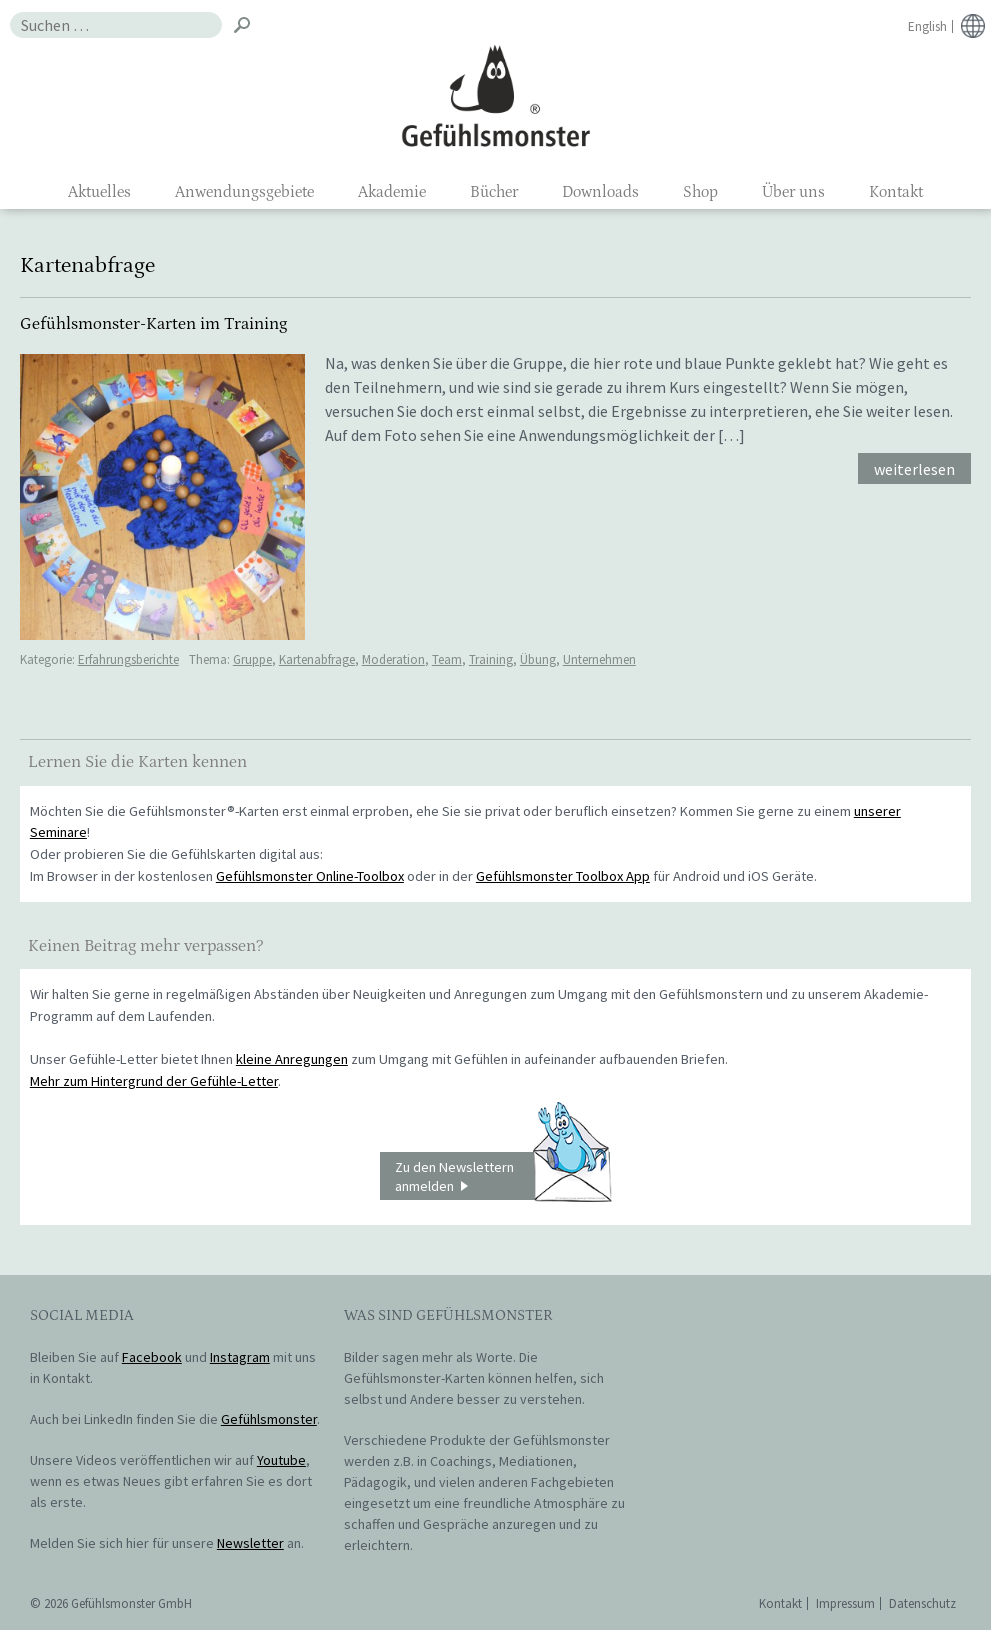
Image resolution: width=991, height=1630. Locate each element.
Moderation (393, 659)
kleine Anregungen (292, 1059)
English (927, 26)
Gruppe (252, 659)
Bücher (494, 192)
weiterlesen (914, 469)
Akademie (392, 192)
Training (491, 659)
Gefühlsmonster (495, 95)
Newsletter (250, 1543)
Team (447, 659)
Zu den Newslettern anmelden (503, 1176)
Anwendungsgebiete (244, 192)
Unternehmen (599, 659)
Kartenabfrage (317, 659)
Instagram (240, 1357)
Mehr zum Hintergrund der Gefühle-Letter (154, 1081)
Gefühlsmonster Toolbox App (563, 876)
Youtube (281, 1460)
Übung (538, 659)
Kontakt (896, 192)
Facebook (152, 1357)
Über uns (793, 192)
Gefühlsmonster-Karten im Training (153, 324)
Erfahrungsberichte (128, 659)
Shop (700, 192)
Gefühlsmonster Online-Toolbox (310, 876)
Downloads (600, 192)
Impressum (845, 1603)
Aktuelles (99, 192)
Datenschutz (922, 1603)
